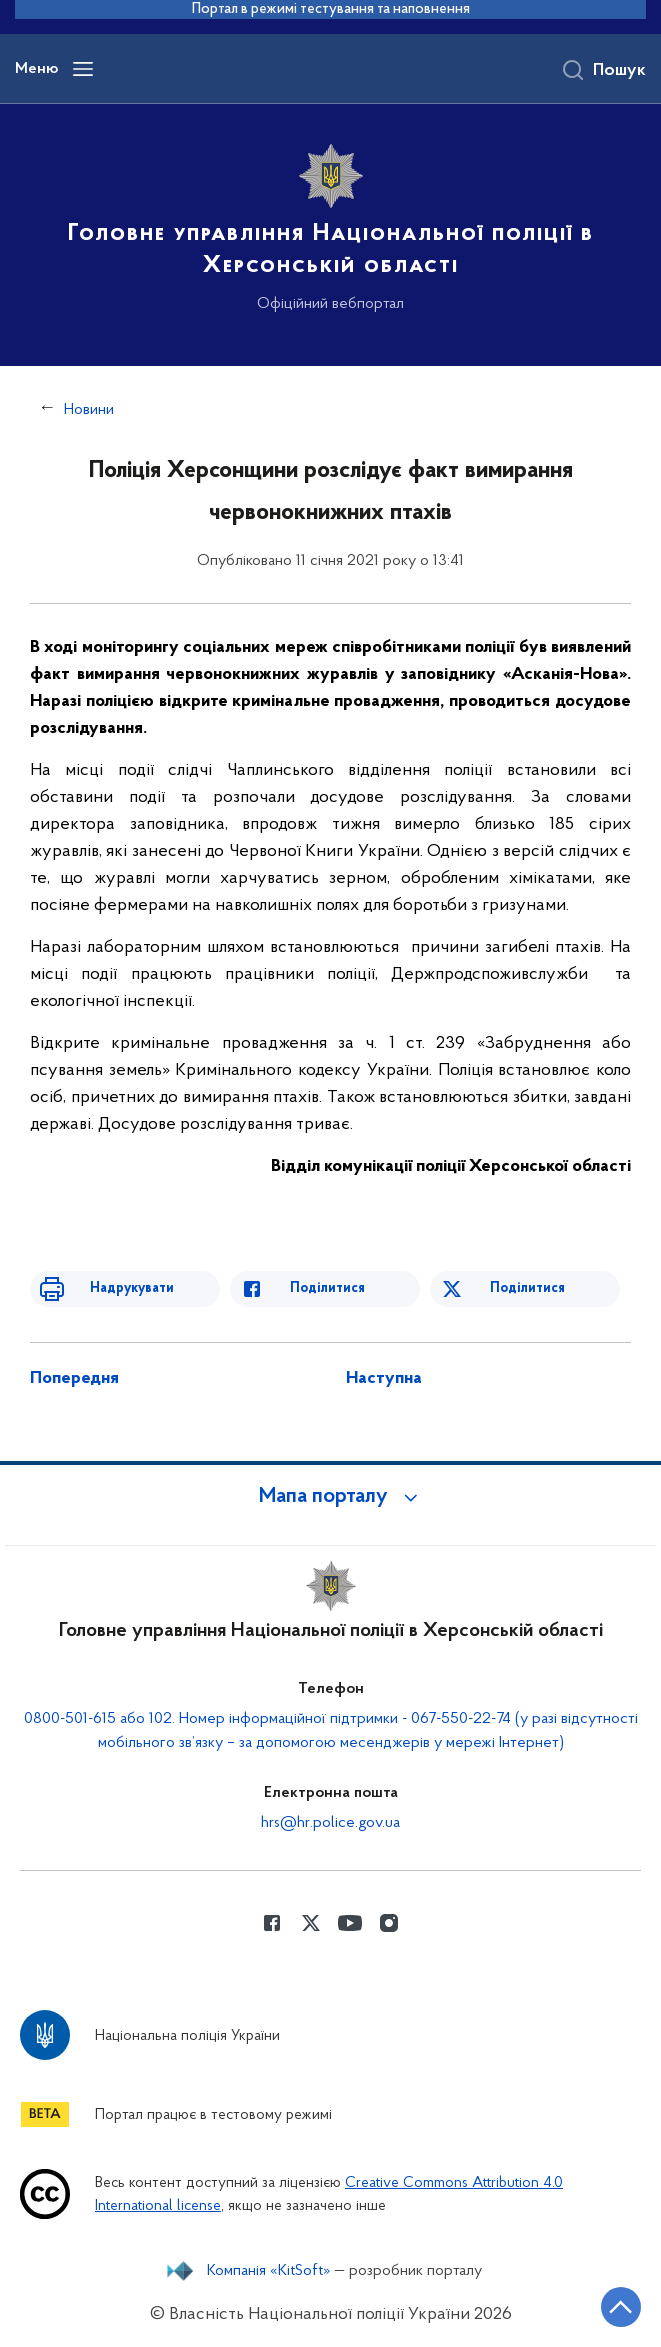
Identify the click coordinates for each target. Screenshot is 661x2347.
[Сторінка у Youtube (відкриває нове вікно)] (350, 1923)
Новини (89, 410)
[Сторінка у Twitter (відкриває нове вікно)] (311, 1923)
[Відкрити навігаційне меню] (83, 69)
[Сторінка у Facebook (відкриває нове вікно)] (272, 1923)
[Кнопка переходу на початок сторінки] (621, 2307)
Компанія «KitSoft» (269, 2271)
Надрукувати (132, 1288)
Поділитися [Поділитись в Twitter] (527, 1288)
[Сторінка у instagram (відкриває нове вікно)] (389, 1923)
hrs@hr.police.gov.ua (330, 1823)
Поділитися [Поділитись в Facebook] (327, 1288)
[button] (331, 1497)
